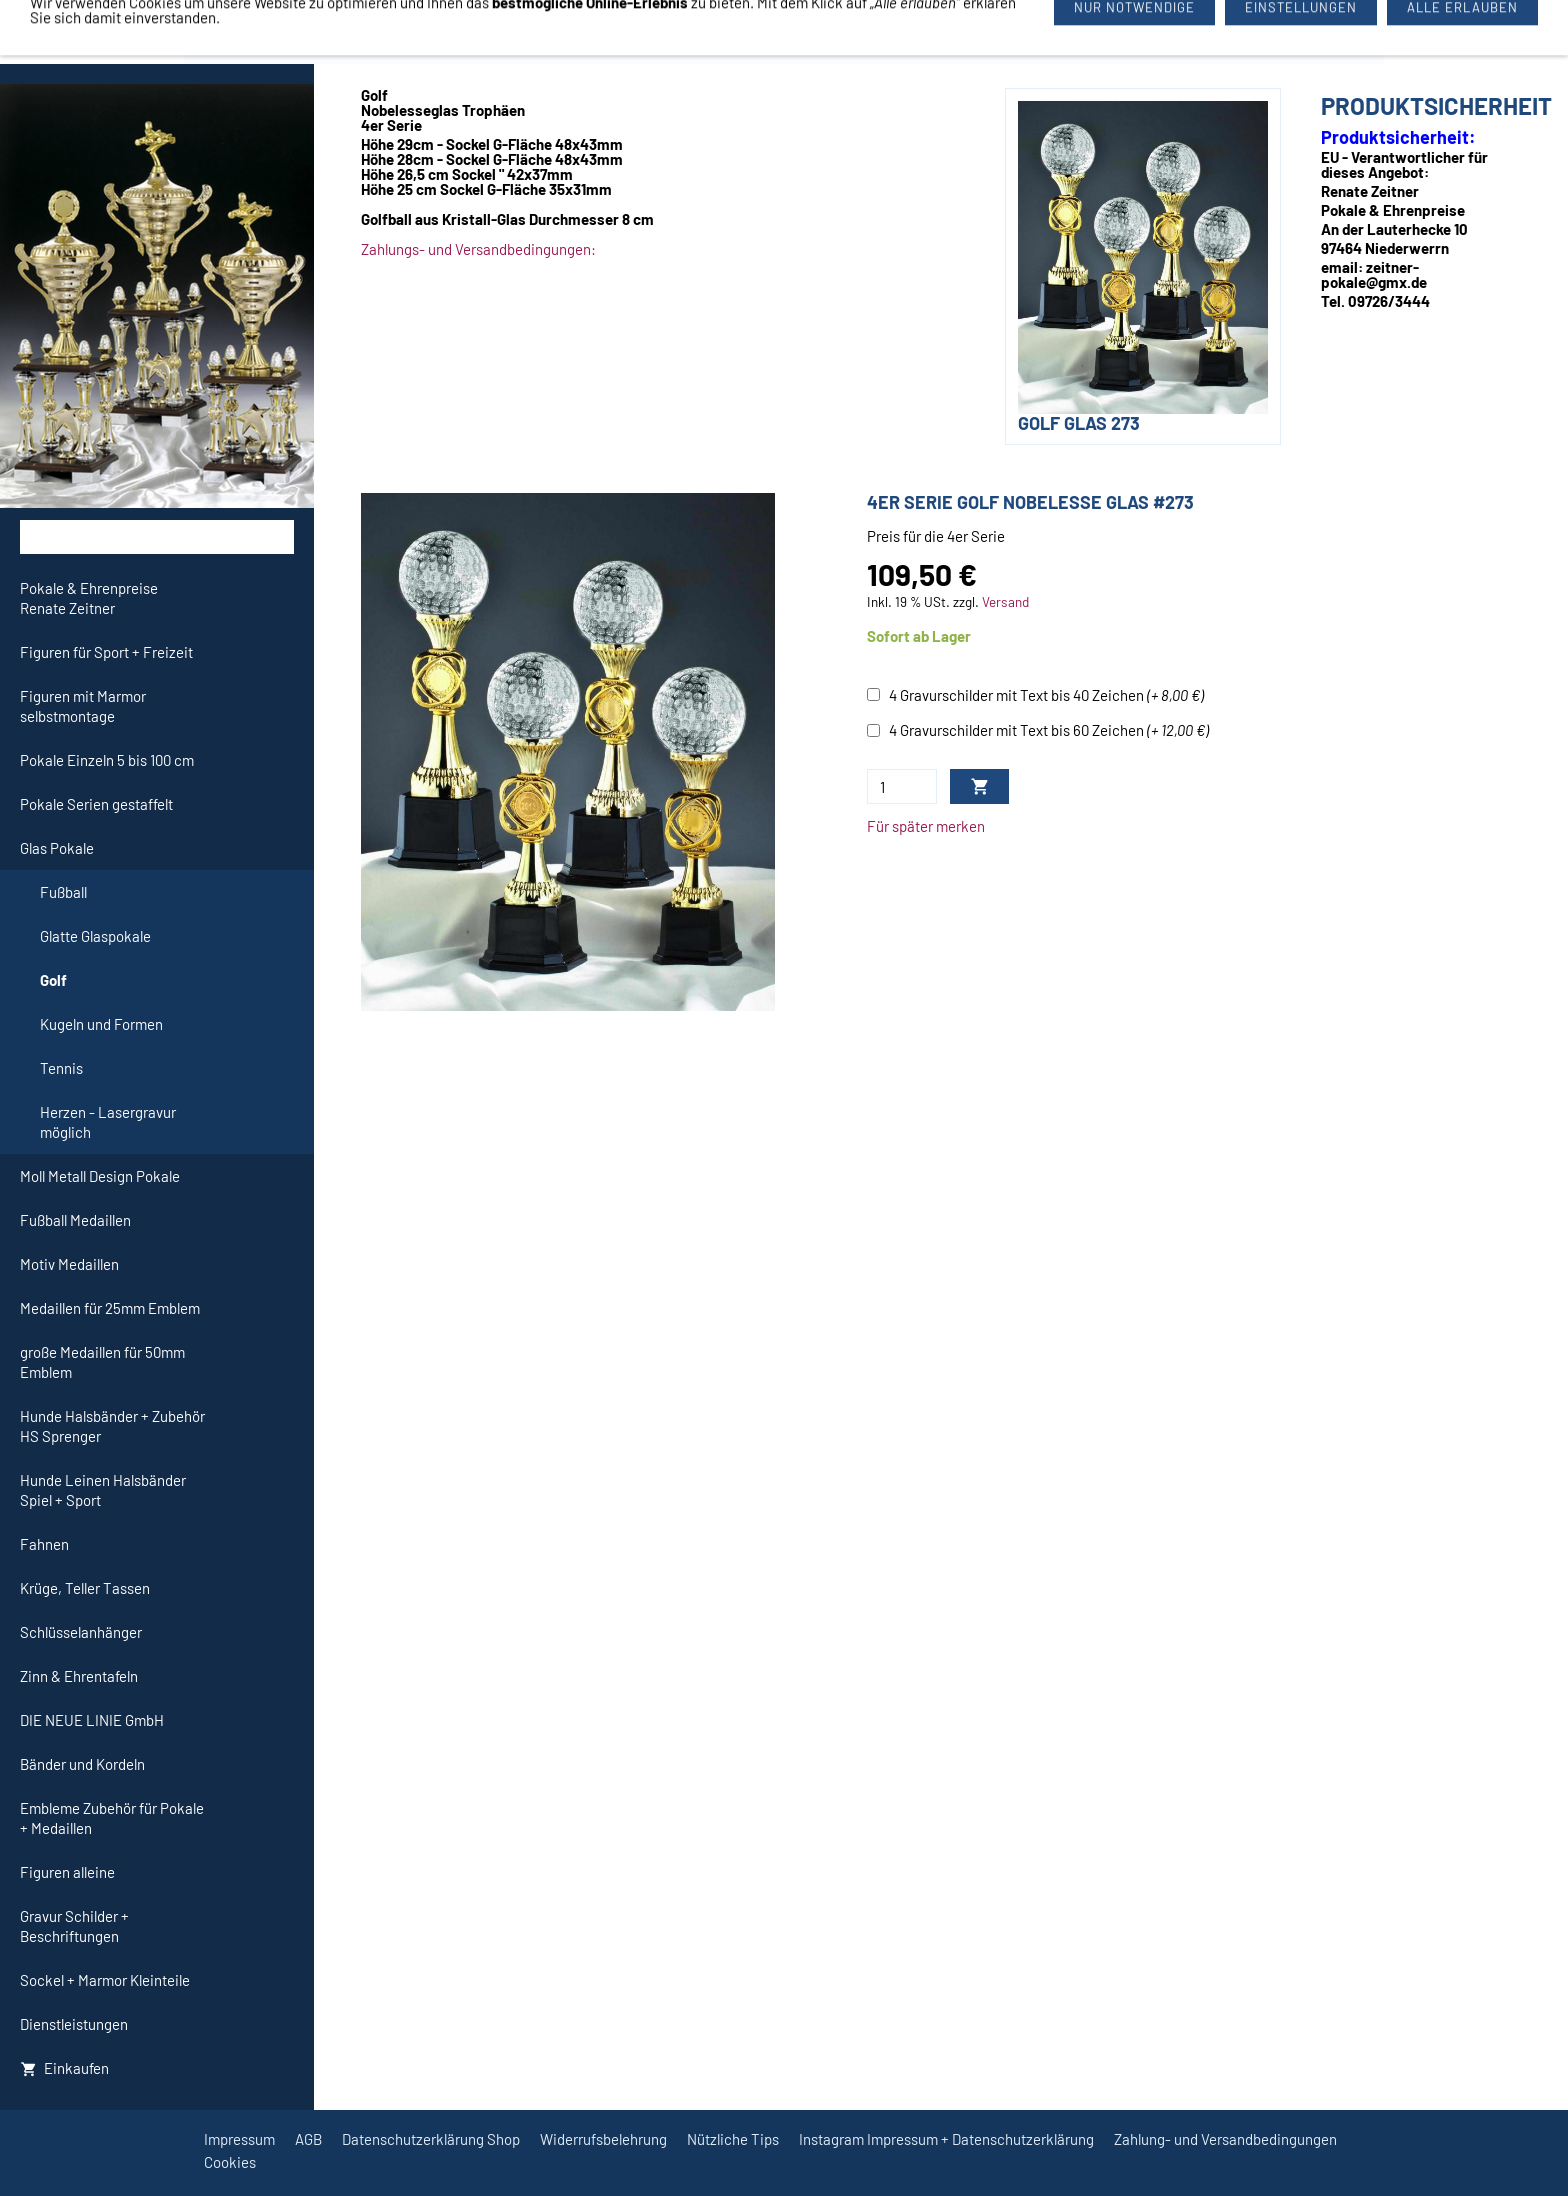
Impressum (239, 2139)
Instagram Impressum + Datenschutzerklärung (946, 2139)
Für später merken (926, 826)
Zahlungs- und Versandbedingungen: (478, 249)
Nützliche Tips (733, 2139)
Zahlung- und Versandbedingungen (1225, 2139)
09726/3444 (929, 32)
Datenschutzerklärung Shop (431, 2139)
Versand (1005, 601)
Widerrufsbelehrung (603, 2139)
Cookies (230, 2162)
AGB (308, 2139)
